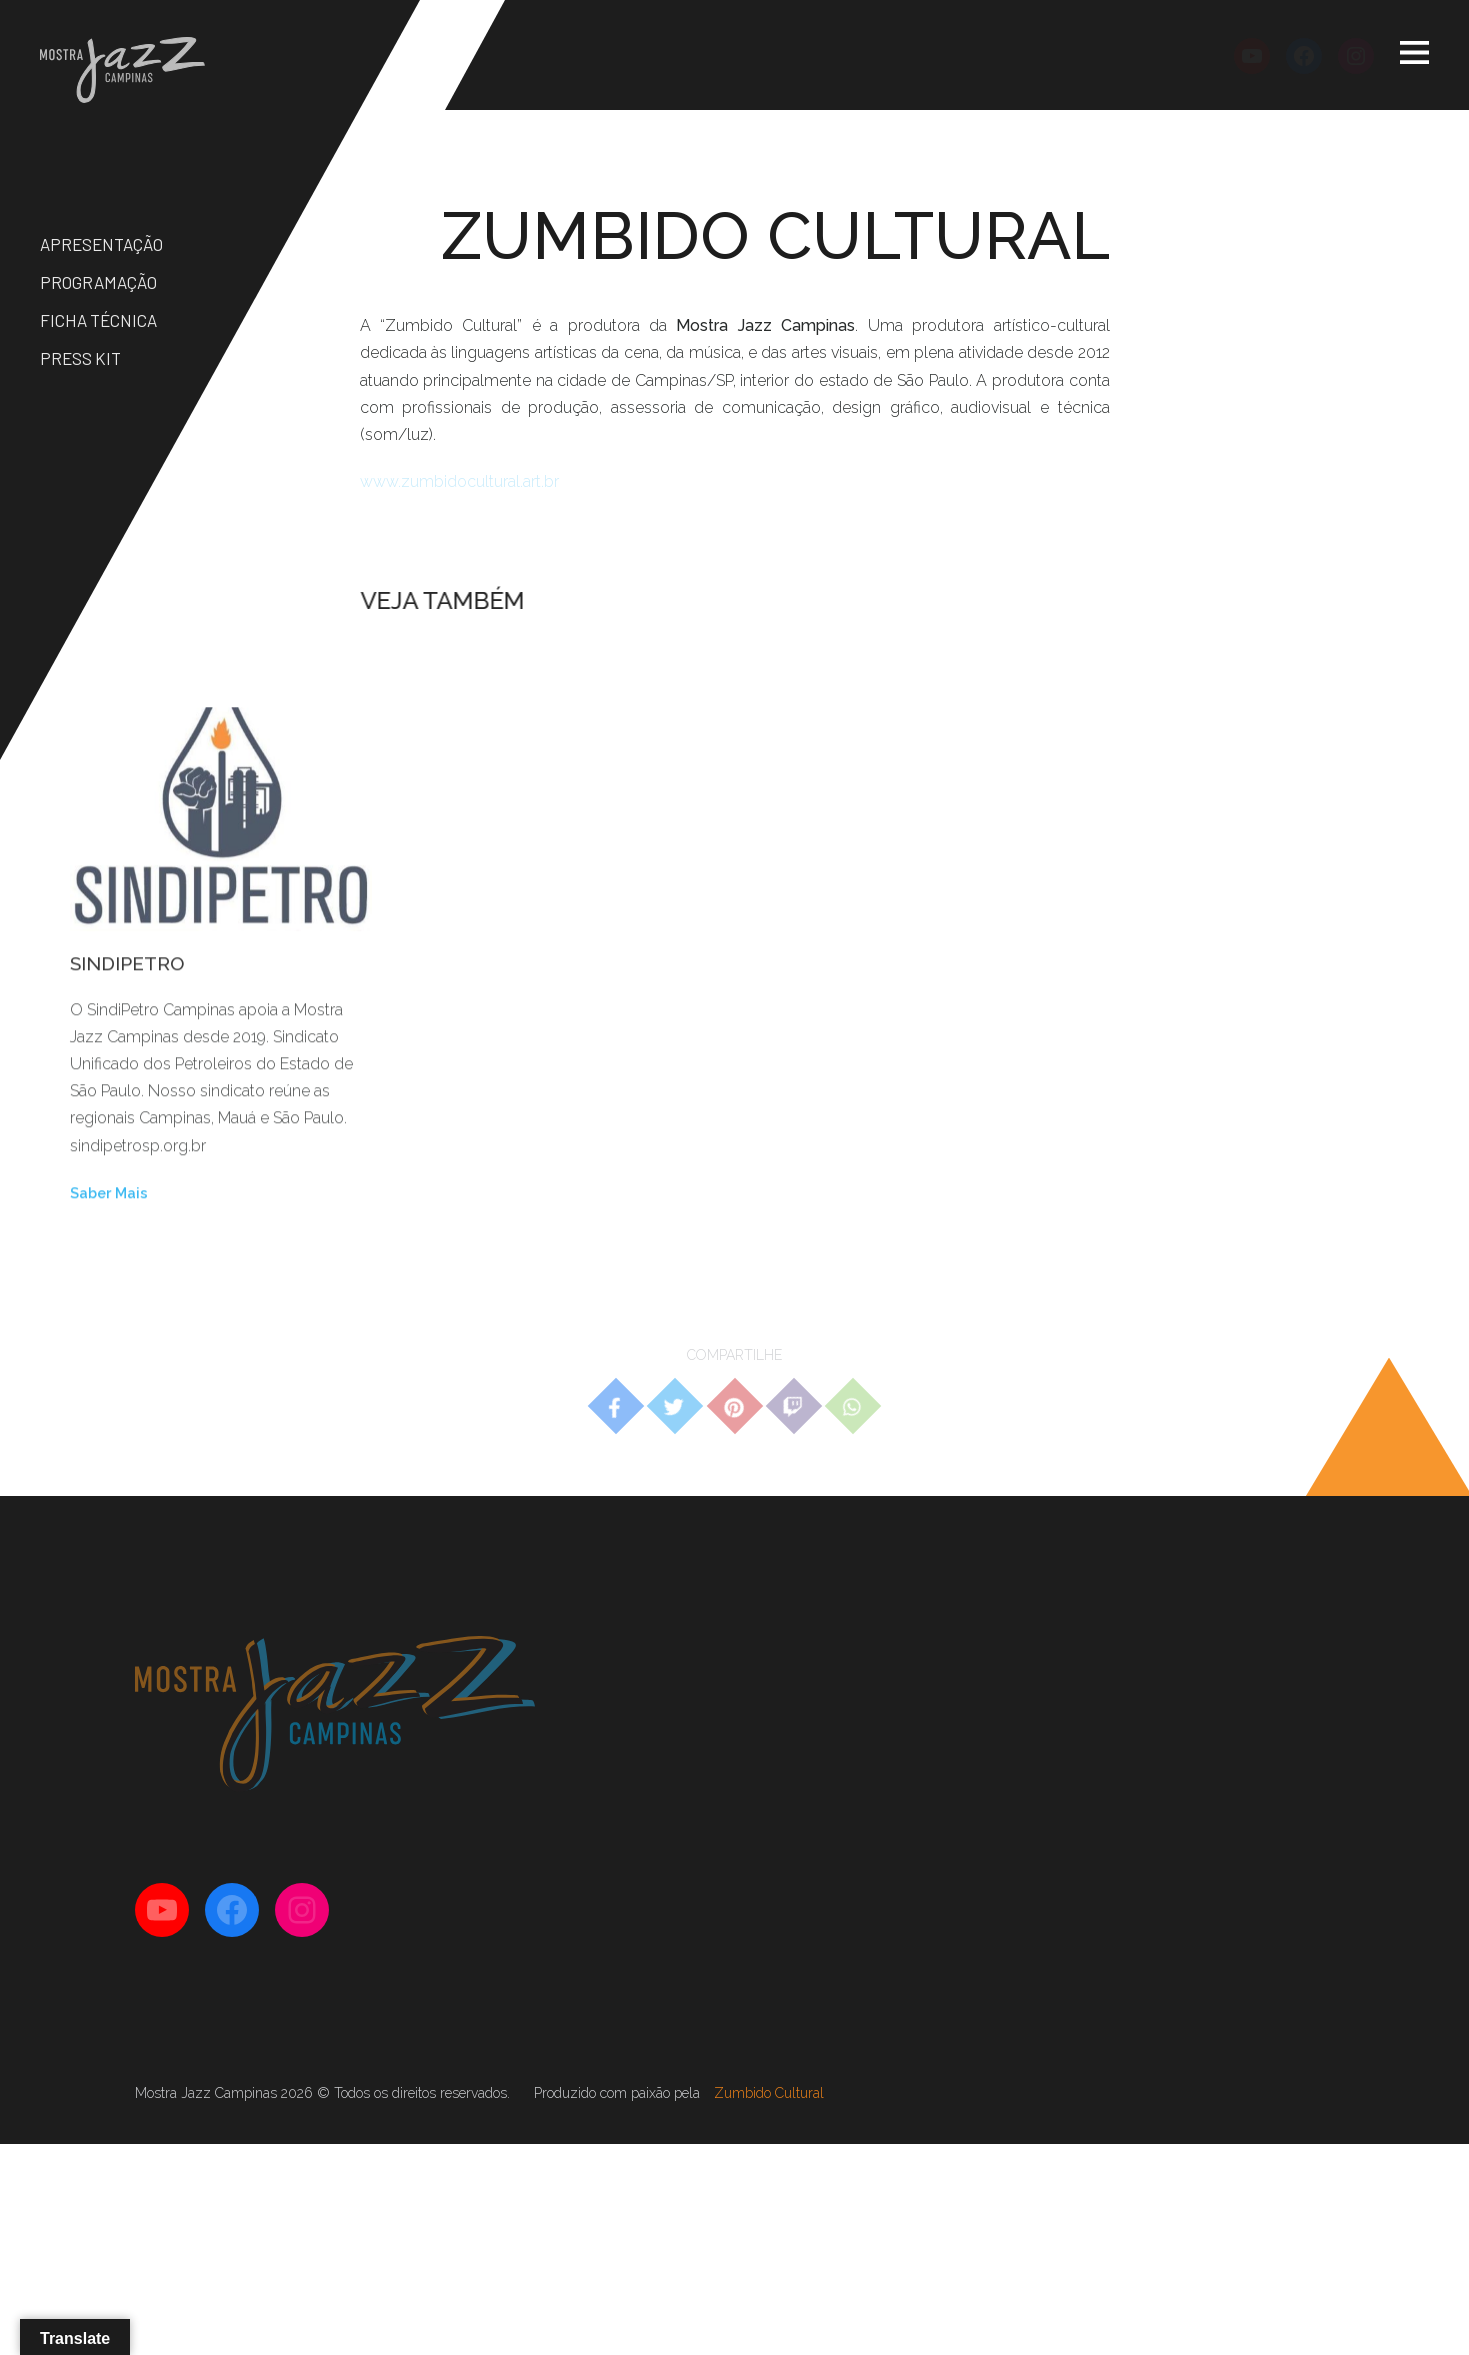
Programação (98, 282)
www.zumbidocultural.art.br (459, 481)
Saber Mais (109, 1196)
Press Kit (80, 358)
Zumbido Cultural (769, 2093)
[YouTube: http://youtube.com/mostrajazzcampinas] (1252, 56)
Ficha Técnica (98, 320)
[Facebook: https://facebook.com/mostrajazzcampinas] (1304, 56)
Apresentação (101, 244)
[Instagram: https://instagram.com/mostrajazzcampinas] (1356, 56)
